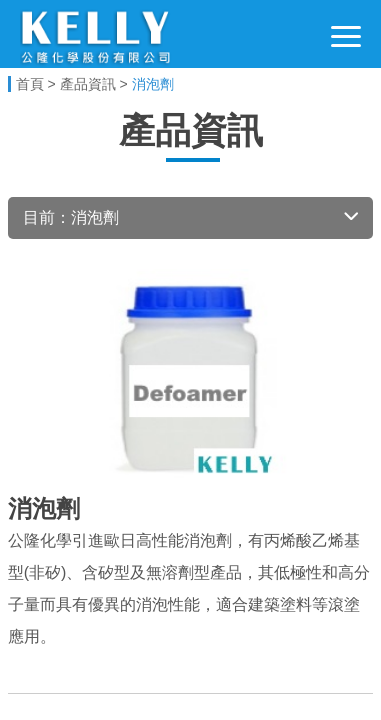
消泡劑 (153, 84)
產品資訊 (88, 84)
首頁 (30, 84)
